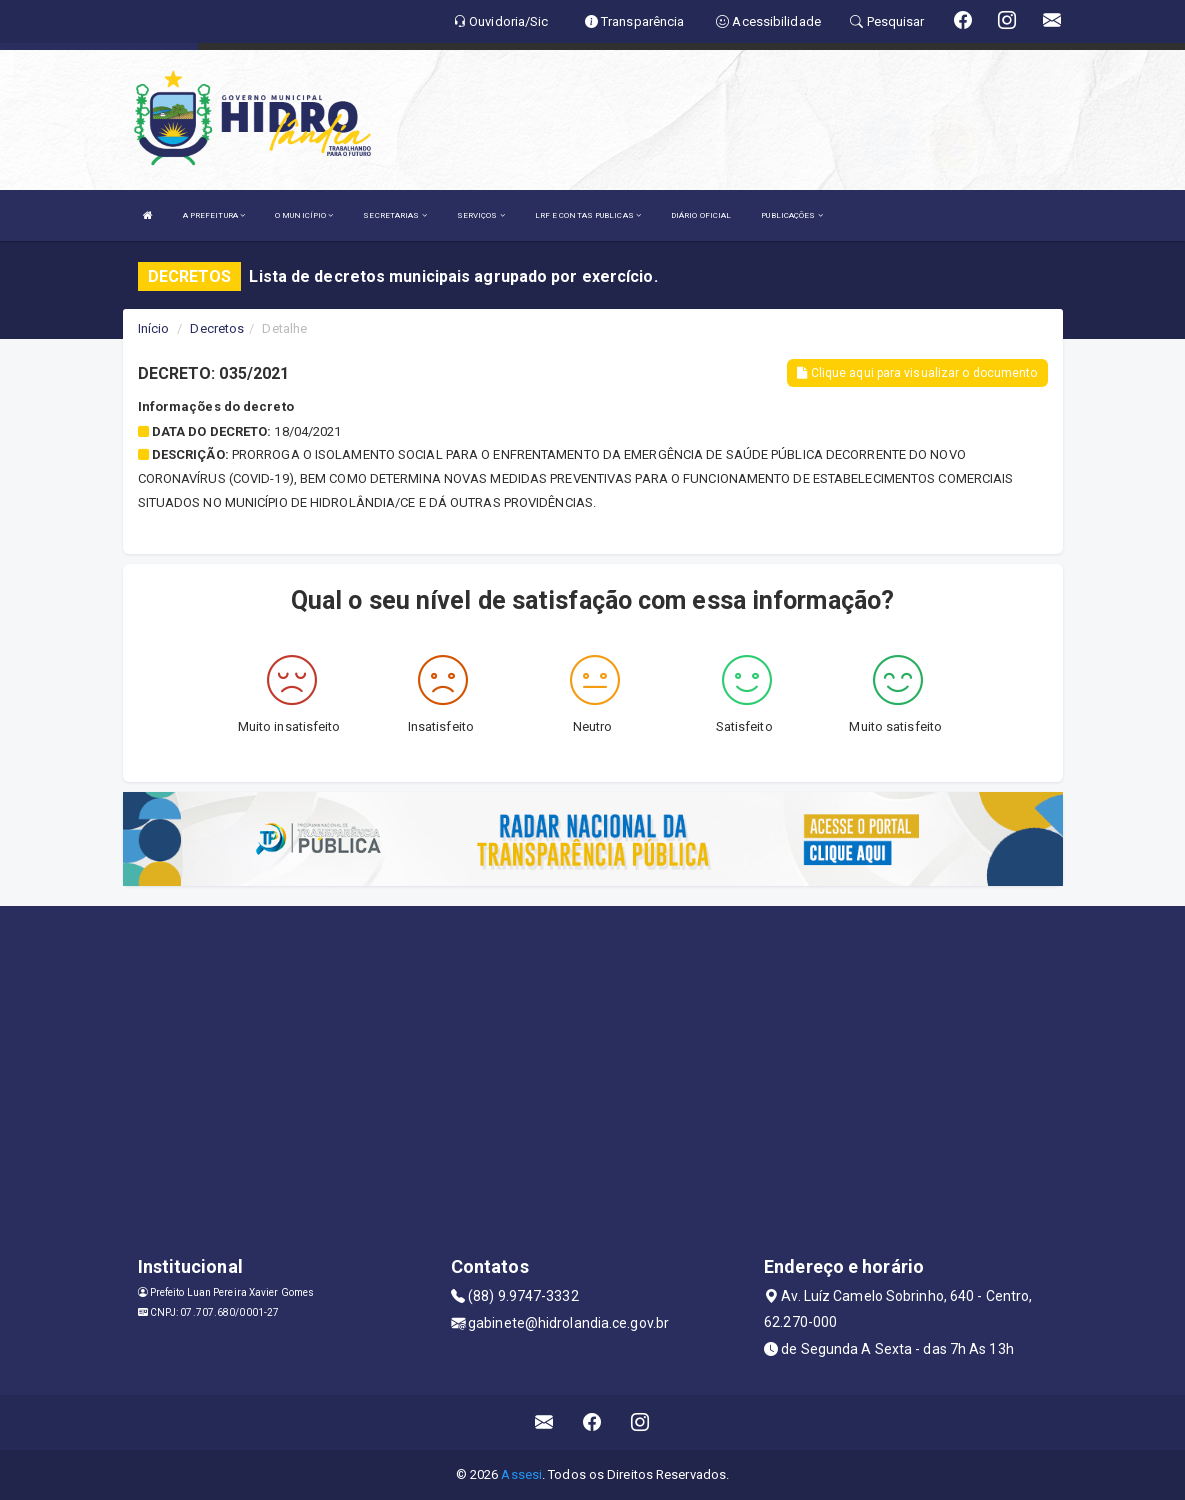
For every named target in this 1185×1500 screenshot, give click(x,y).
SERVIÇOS (481, 215)
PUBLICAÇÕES (791, 215)
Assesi (521, 1474)
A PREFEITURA (214, 215)
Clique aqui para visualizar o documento (917, 373)
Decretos (217, 328)
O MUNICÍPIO (304, 215)
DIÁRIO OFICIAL (701, 215)
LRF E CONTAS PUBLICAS (588, 215)
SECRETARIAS (394, 215)
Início (154, 328)
